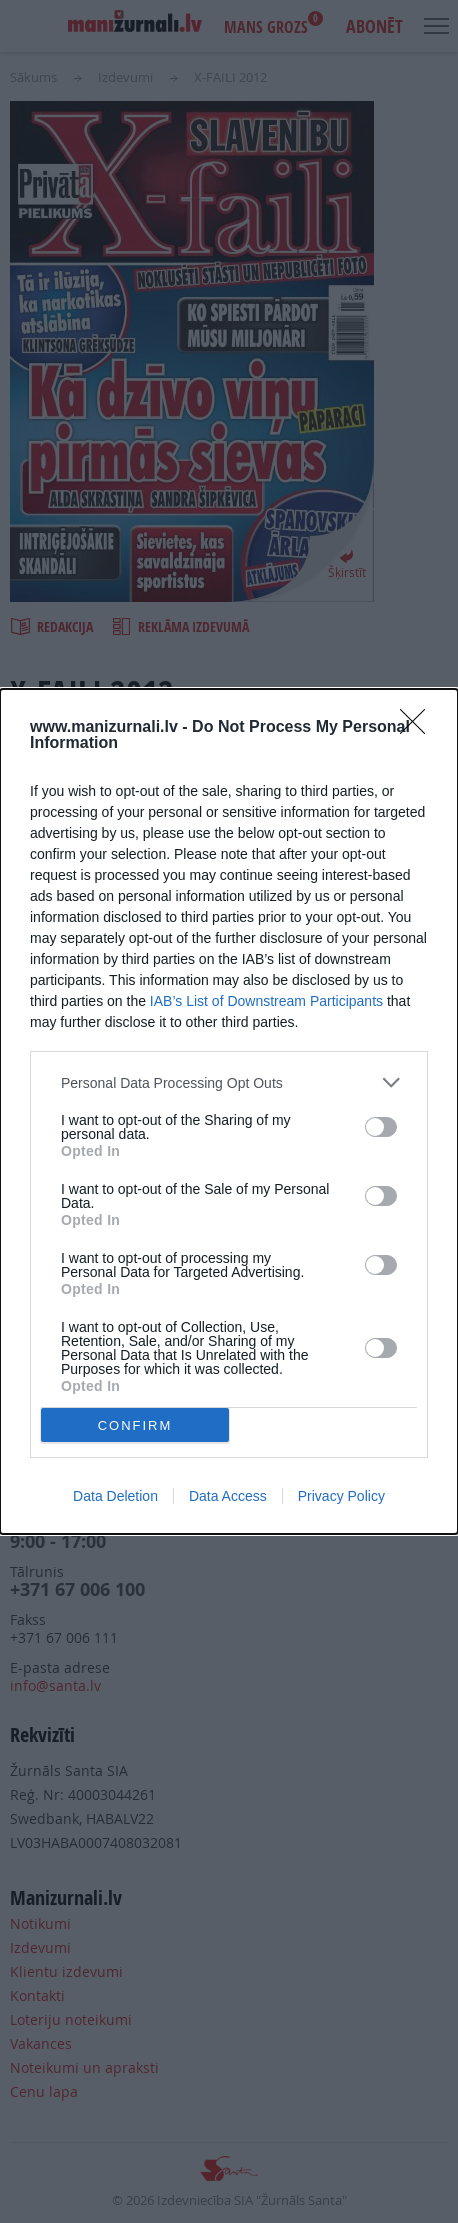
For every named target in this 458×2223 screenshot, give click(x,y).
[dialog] (229, 1111)
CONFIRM (135, 1425)
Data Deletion (115, 1496)
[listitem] (229, 1082)
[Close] (419, 728)
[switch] (381, 1127)
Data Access (228, 1496)
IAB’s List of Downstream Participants (266, 1001)
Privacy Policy (341, 1496)
